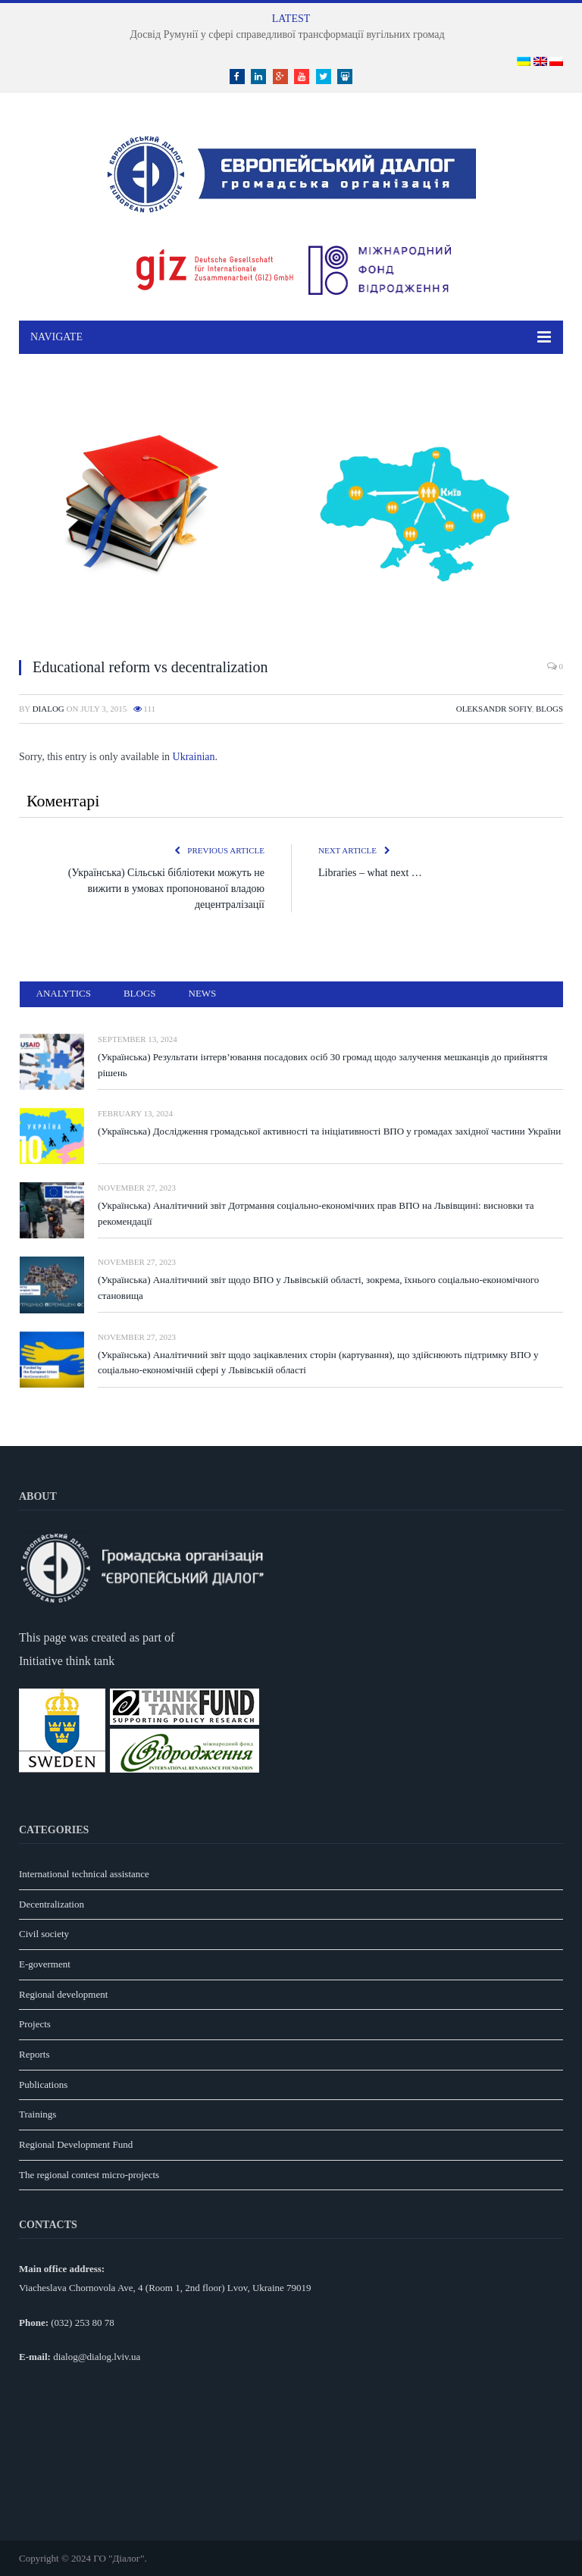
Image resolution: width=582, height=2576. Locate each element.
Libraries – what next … (370, 872)
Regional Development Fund (76, 2144)
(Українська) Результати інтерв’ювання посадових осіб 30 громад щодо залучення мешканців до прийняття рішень (322, 1064)
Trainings (37, 2114)
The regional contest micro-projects (89, 2174)
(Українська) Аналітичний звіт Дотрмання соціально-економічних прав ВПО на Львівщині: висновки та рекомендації (316, 1213)
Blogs (549, 708)
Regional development (63, 1994)
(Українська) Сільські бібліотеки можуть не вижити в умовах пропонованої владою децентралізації (166, 888)
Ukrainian (194, 756)
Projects (35, 2024)
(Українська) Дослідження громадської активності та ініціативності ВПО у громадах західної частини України (329, 1131)
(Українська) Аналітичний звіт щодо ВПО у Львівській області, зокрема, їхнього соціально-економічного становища (318, 1287)
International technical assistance (84, 1874)
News (203, 993)
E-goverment (44, 1964)
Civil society (44, 1933)
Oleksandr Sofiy (494, 708)
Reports (34, 2054)
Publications (43, 2084)
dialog (48, 708)
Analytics (63, 993)
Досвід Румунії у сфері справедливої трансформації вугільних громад (287, 34)
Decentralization (51, 1904)
